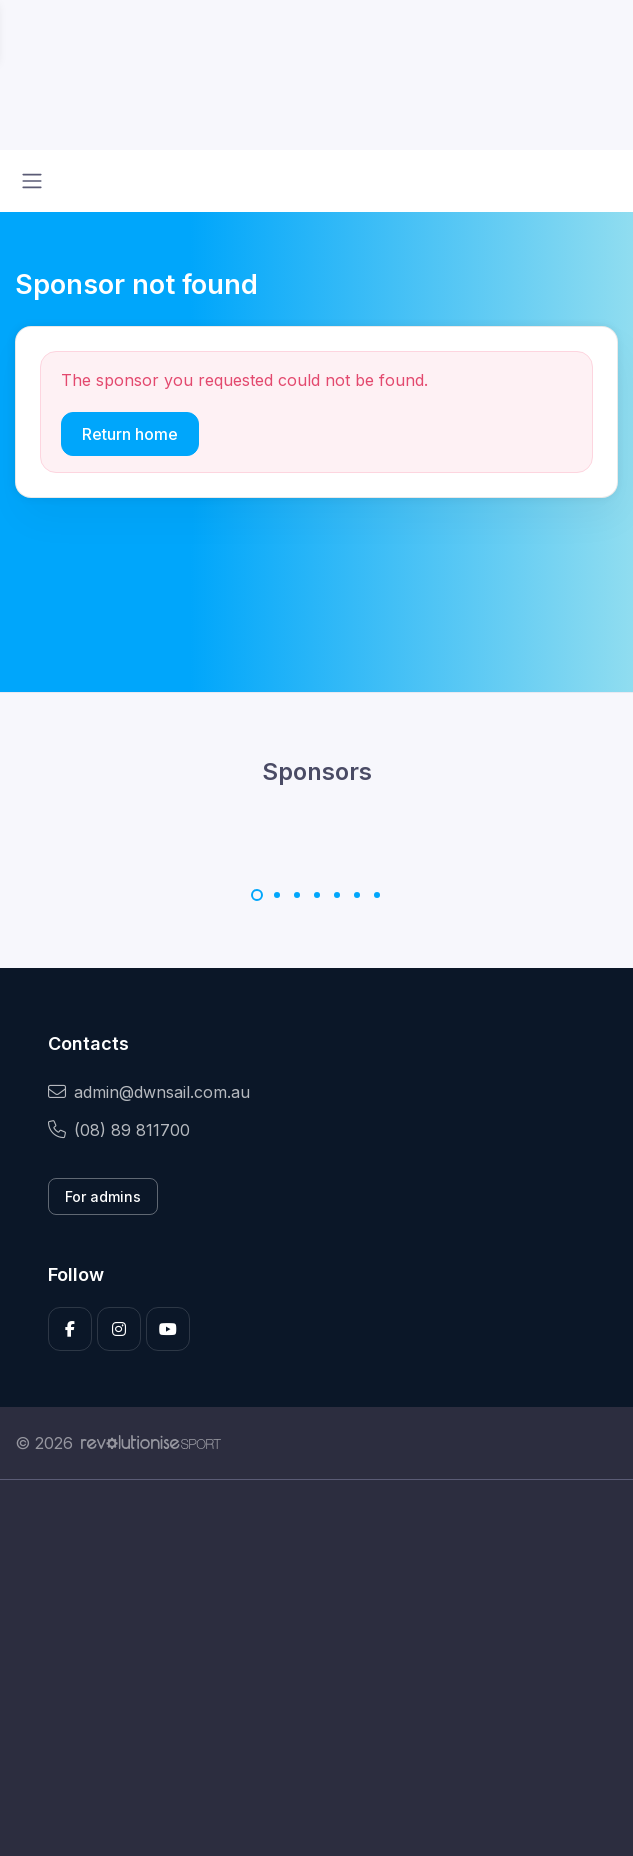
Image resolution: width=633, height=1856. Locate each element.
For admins (103, 1196)
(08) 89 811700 (119, 1130)
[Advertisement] (316, 1668)
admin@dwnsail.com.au (149, 1092)
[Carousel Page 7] (377, 895)
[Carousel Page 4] (317, 895)
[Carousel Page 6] (357, 895)
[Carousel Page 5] (337, 895)
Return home (130, 434)
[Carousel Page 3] (297, 895)
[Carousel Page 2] (277, 895)
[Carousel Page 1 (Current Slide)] (257, 895)
